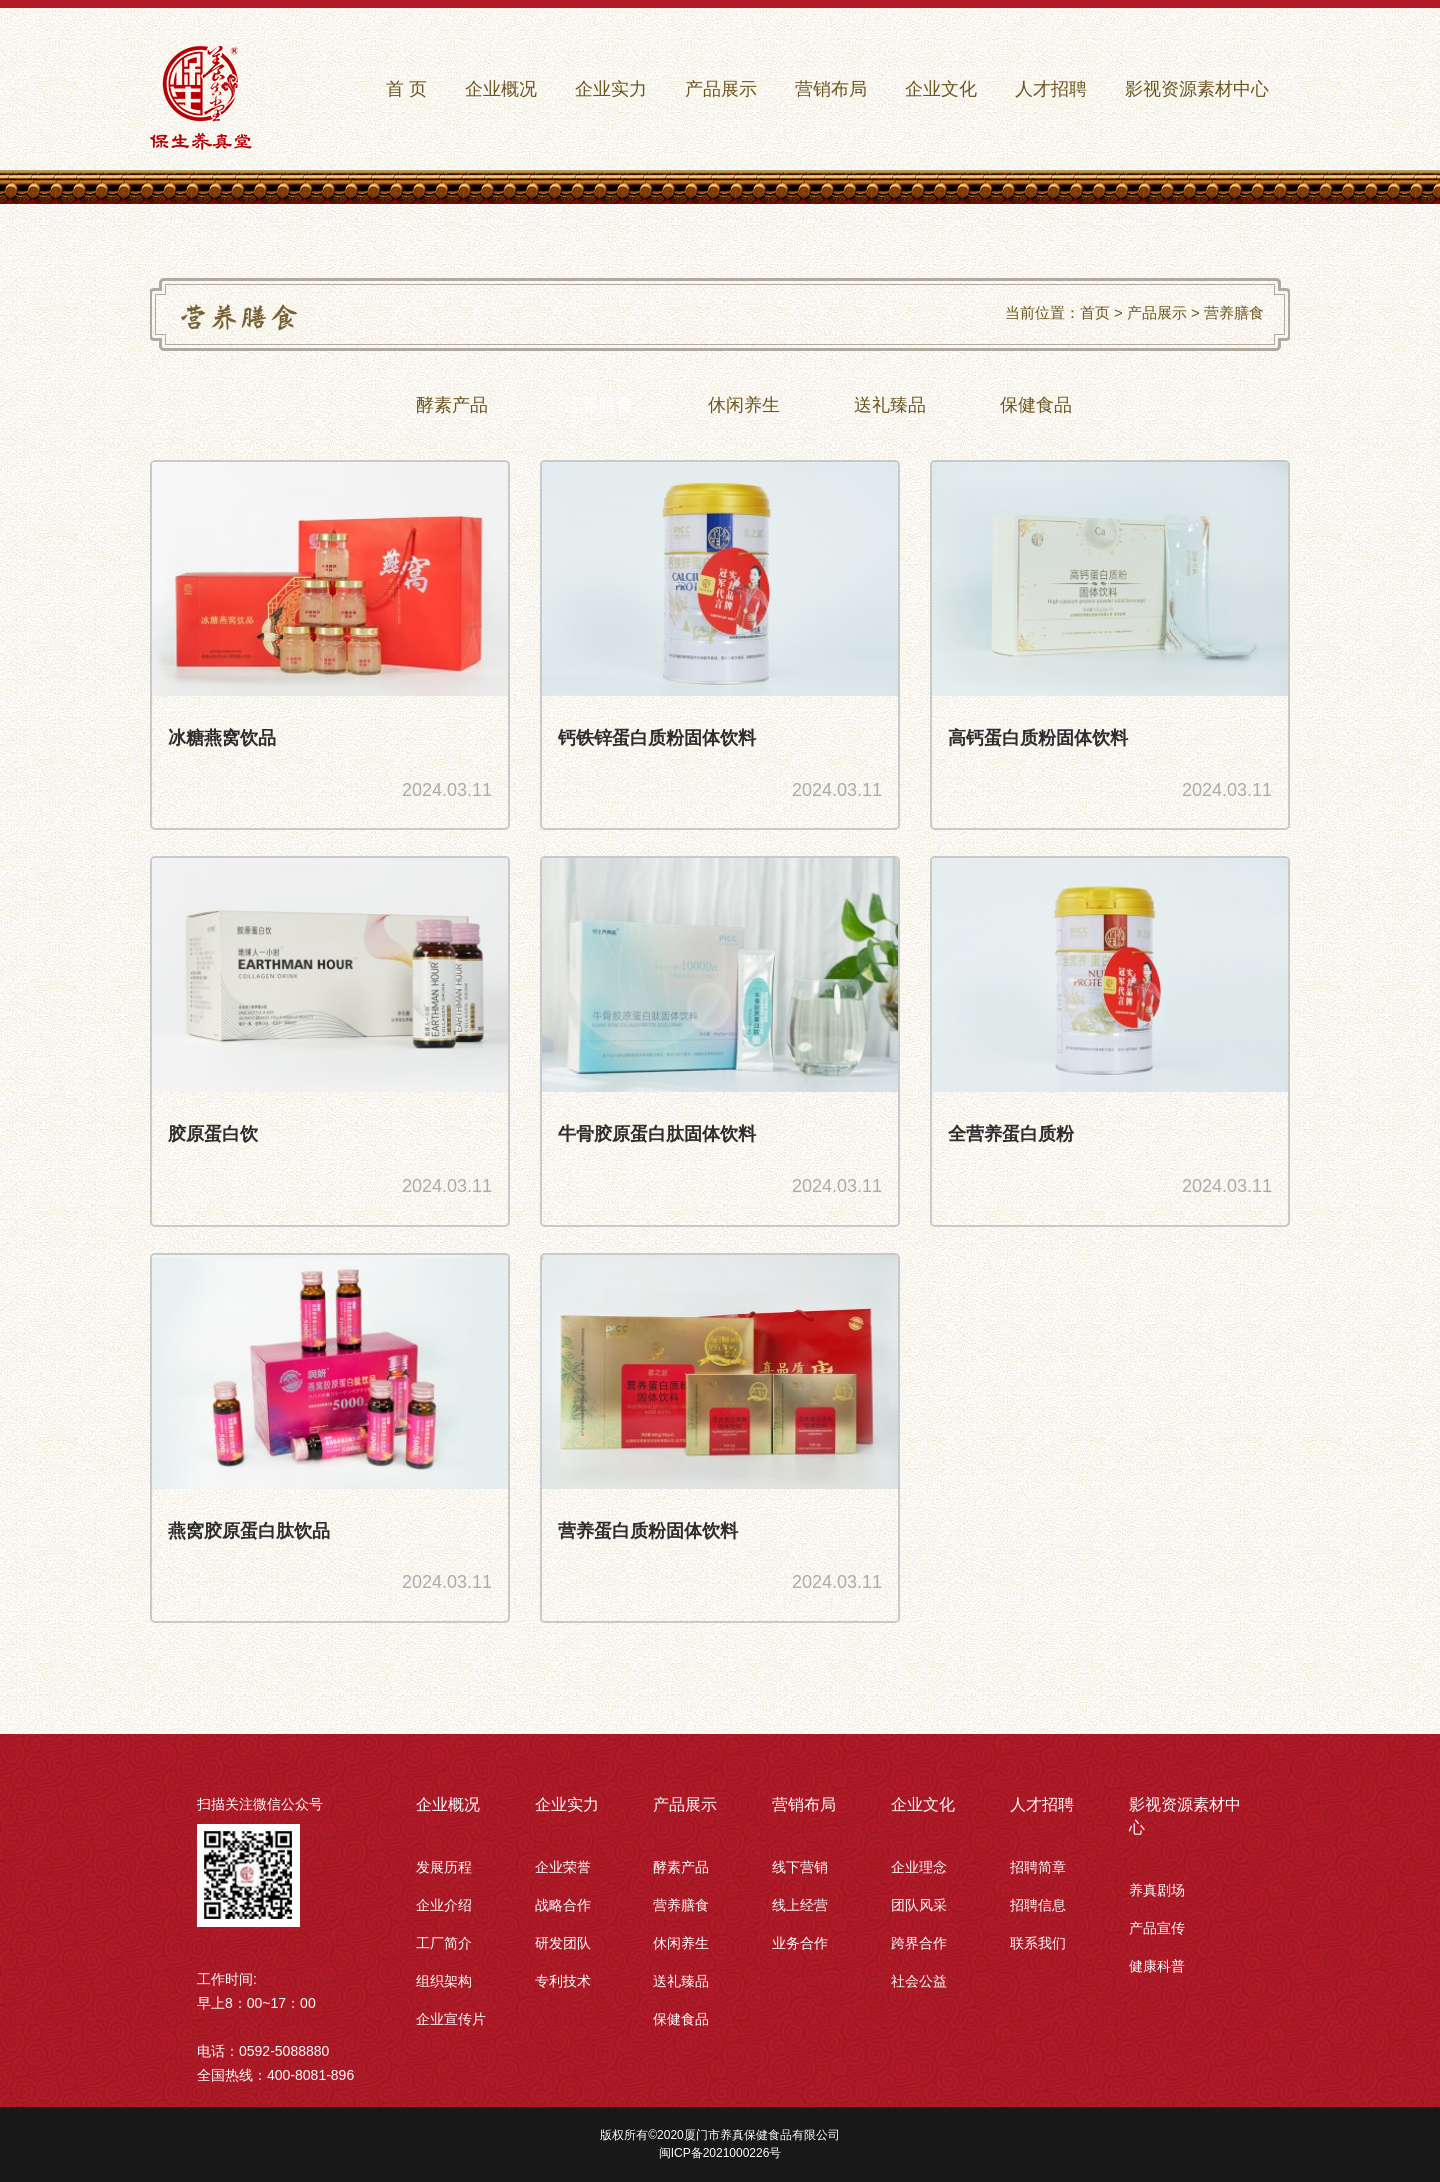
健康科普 (1157, 1966)
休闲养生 (681, 1943)
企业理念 (919, 1867)
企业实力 (567, 1804)
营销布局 (804, 1804)
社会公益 (919, 1981)
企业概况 (448, 1804)
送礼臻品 (681, 1981)
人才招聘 (1042, 1804)
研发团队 (563, 1943)
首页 (1095, 312)
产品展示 (1157, 312)
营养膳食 (1234, 312)
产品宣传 (1157, 1928)
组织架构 (444, 1981)
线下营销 (800, 1867)
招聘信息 (1038, 1905)
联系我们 (1038, 1943)
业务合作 (800, 1943)
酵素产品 (681, 1867)
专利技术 (563, 1981)
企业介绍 (444, 1905)
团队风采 (919, 1905)
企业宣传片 (451, 2019)
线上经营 (800, 1905)
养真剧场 (1157, 1890)
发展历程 (444, 1867)
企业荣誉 (563, 1867)
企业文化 (923, 1804)
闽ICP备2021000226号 (720, 2153)
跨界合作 (919, 1943)
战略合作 (563, 1905)
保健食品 (681, 2019)
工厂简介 (444, 1943)
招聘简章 (1038, 1867)
